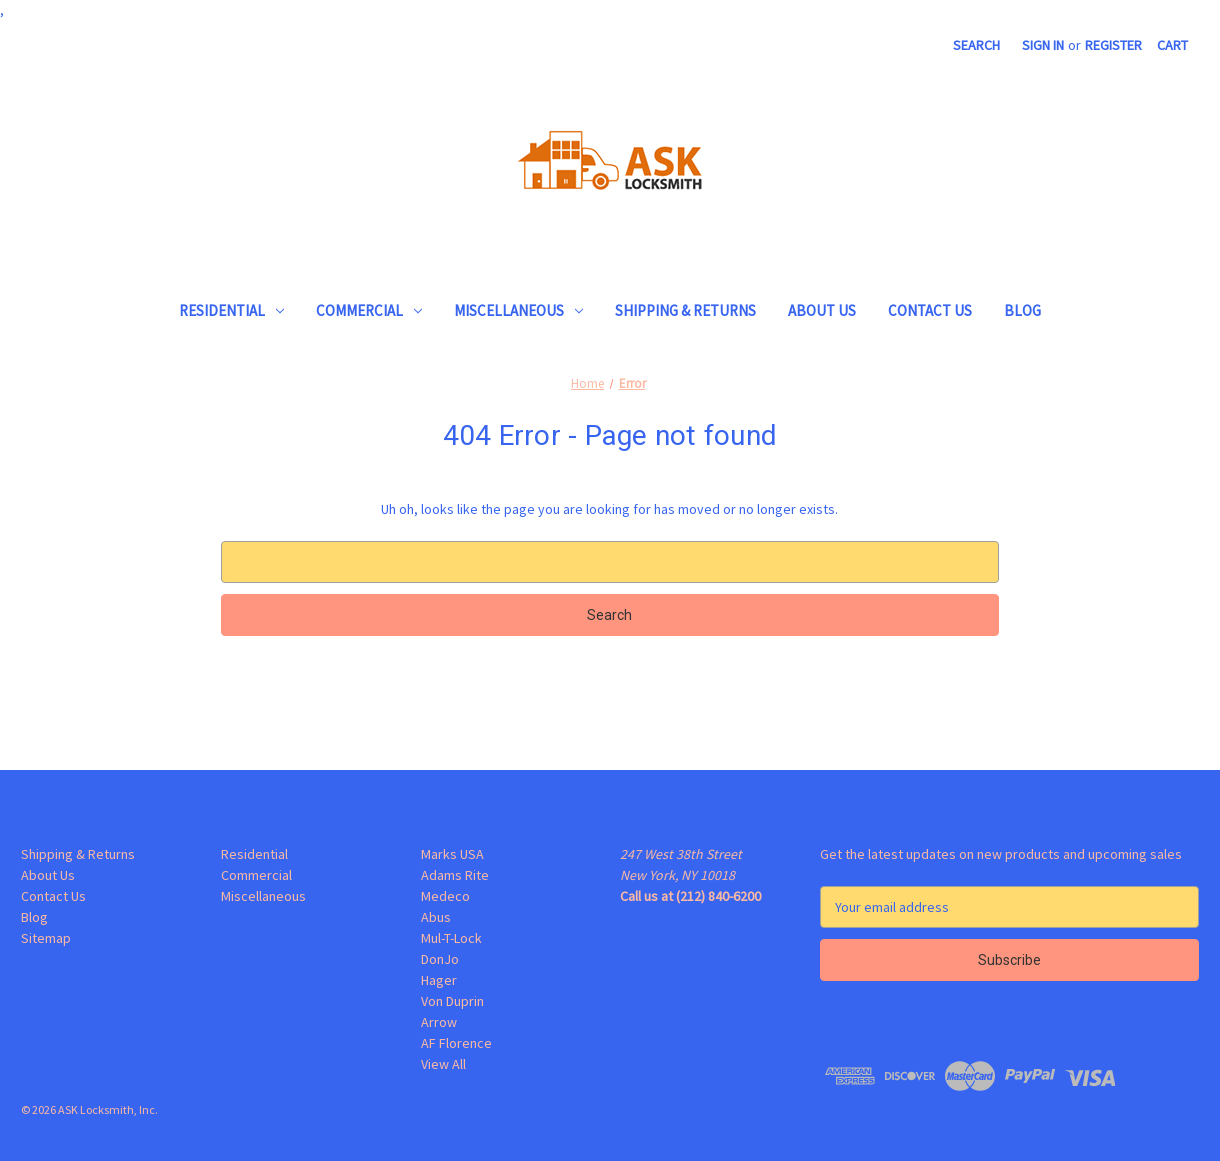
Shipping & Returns (685, 310)
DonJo (440, 959)
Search (976, 45)
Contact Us (930, 310)
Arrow (439, 1022)
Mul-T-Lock (451, 938)
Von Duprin (452, 1001)
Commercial (369, 310)
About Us (822, 310)
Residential (231, 310)
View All (443, 1064)
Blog (1022, 310)
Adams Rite (455, 875)
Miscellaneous (518, 310)
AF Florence (456, 1043)
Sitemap (46, 938)
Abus (436, 917)
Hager (439, 980)
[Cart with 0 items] (1172, 45)
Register (1113, 45)
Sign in (1043, 45)
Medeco (445, 896)
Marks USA (452, 854)
